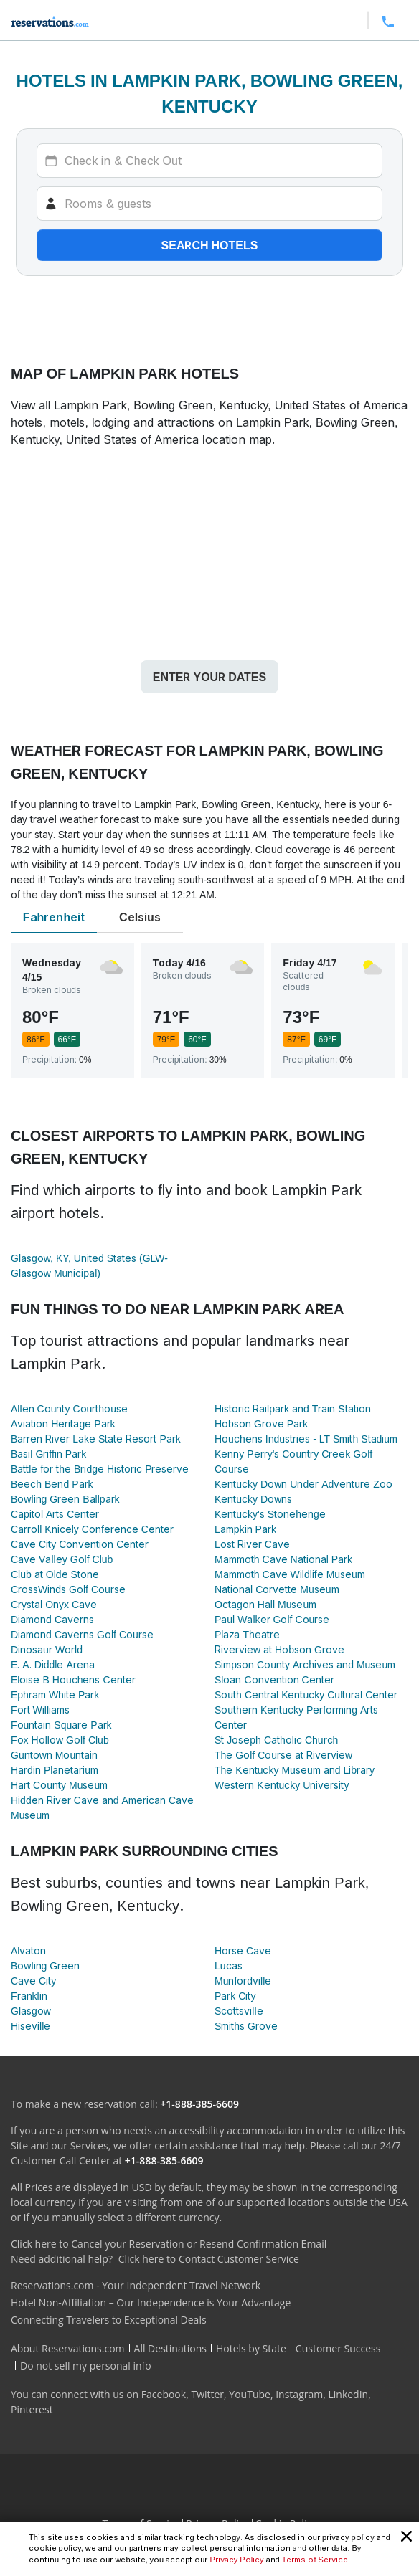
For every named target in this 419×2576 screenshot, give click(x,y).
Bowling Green (45, 1965)
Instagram (299, 2394)
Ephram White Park (55, 1694)
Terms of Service (315, 2559)
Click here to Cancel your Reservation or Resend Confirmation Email (168, 2244)
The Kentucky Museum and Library (295, 1770)
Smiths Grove (246, 2026)
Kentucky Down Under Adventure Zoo (303, 1484)
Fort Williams (40, 1709)
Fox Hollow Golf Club (60, 1740)
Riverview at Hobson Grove (279, 1649)
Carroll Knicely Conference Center (92, 1529)
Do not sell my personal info (85, 2365)
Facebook (163, 2394)
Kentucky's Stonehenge (270, 1514)
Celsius (140, 917)
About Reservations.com (68, 2348)
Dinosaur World (47, 1649)
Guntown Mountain (54, 1755)
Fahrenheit (54, 917)
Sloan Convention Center (274, 1679)
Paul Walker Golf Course (272, 1619)
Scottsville (239, 2011)
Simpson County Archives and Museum (305, 1664)
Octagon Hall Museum (265, 1604)
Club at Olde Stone (55, 1574)
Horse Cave (243, 1950)
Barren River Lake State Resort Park (96, 1438)
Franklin (29, 1996)
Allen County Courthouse (69, 1408)
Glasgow (31, 2011)
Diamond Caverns (52, 1619)
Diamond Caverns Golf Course (82, 1634)
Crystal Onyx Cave (54, 1604)
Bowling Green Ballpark (65, 1499)
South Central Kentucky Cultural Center (306, 1694)
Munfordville (243, 1980)
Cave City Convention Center (80, 1544)
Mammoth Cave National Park (283, 1559)
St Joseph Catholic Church (276, 1740)
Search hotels (209, 245)
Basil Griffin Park (48, 1454)
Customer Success (338, 2348)
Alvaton (28, 1950)
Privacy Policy (236, 2559)
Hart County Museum (59, 1785)
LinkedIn (348, 2394)
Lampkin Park (245, 1529)
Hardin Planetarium (54, 1770)
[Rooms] (209, 203)
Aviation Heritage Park (63, 1423)
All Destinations (170, 2348)
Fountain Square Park (61, 1725)
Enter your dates (209, 677)
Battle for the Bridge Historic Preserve (100, 1469)
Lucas (229, 1965)
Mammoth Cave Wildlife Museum (290, 1574)
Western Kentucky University (282, 1785)
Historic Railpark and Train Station (293, 1408)
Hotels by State (251, 2348)
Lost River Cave (252, 1544)
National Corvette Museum (277, 1589)
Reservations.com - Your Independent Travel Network (135, 2285)
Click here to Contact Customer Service (208, 2259)
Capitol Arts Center (55, 1514)
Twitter (207, 2394)
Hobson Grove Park (261, 1423)
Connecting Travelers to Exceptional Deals (109, 2320)
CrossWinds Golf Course (68, 1589)
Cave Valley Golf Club (62, 1559)
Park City (235, 1996)
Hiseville (30, 2026)
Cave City (33, 1980)
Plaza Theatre (247, 1634)
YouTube (249, 2394)
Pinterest (32, 2409)
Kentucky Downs (253, 1499)
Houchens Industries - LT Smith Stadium (306, 1438)
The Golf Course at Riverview (283, 1755)
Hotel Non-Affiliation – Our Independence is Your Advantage (151, 2302)
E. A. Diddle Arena (53, 1664)
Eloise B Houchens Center (73, 1679)
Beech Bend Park (52, 1484)
